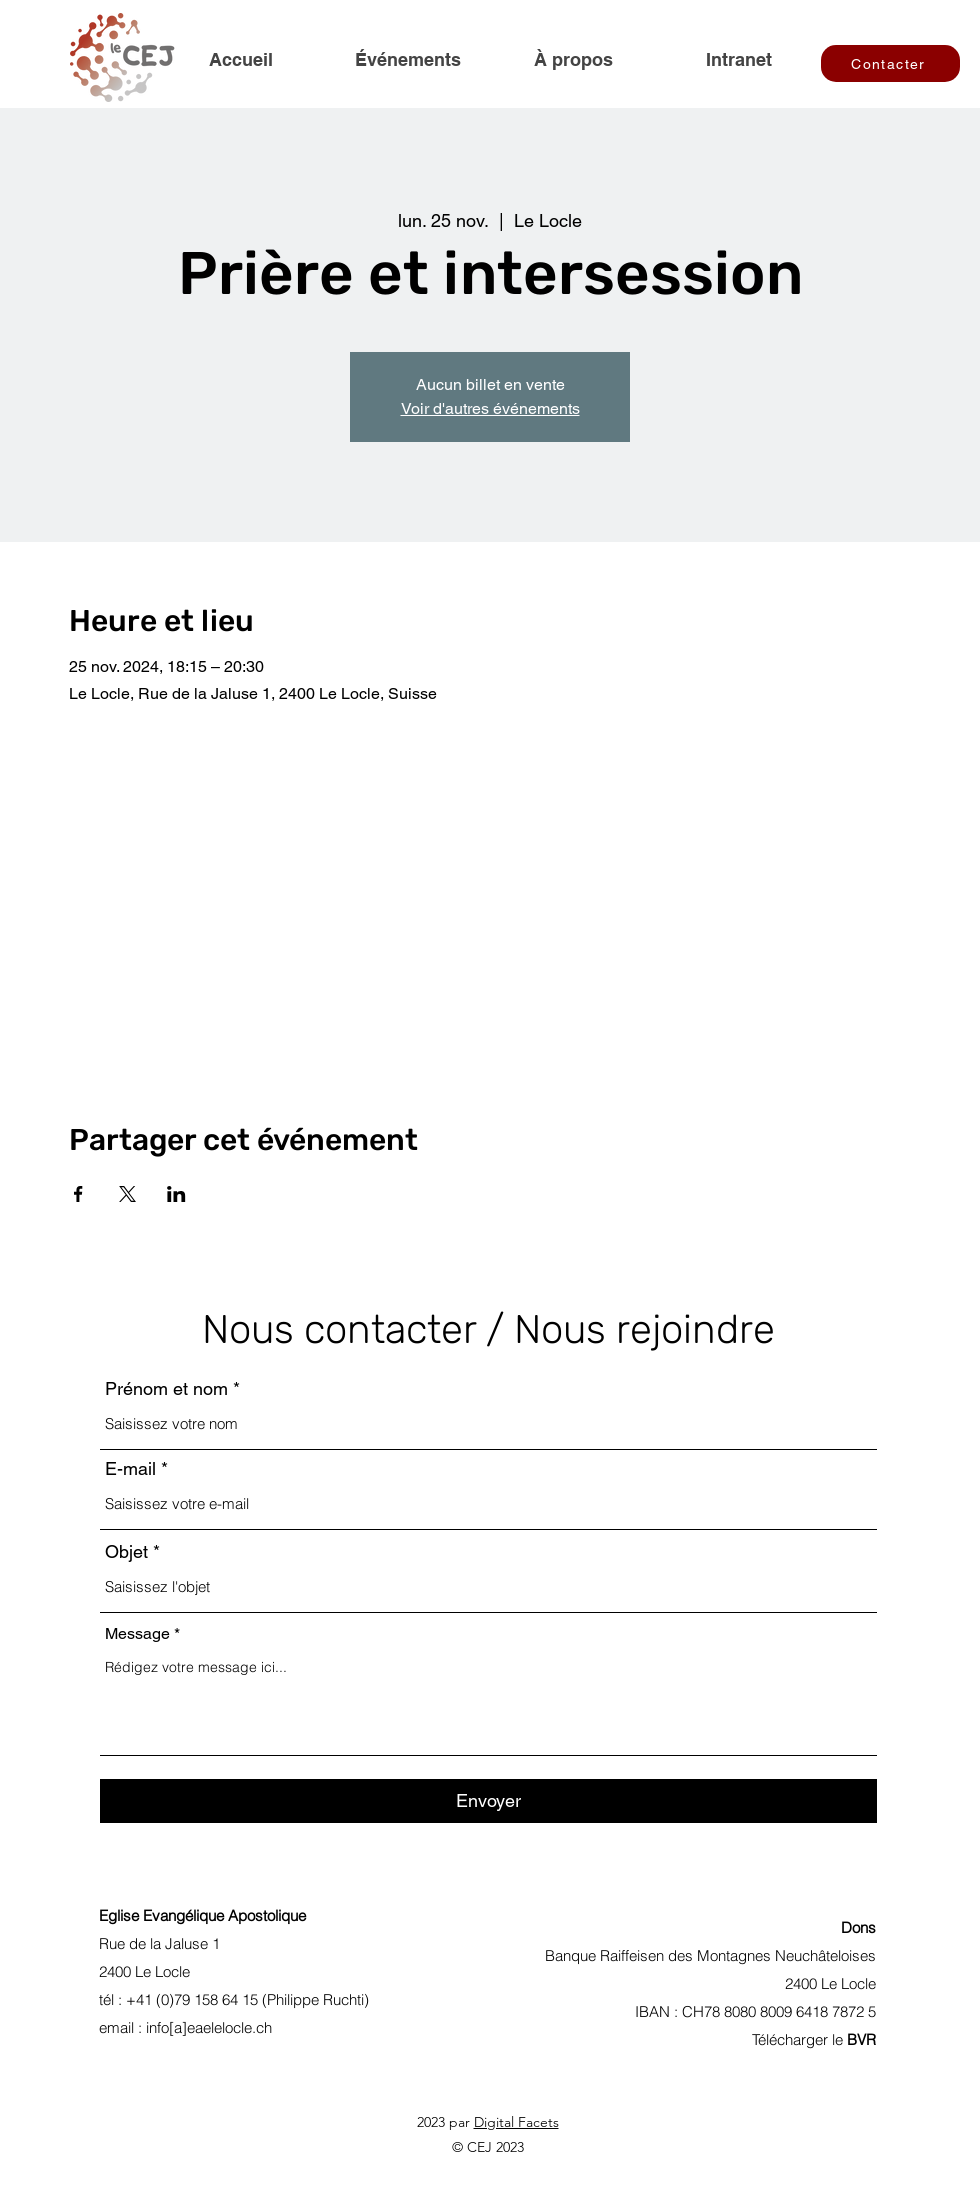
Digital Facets (516, 2122)
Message (137, 1634)
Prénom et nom (166, 1389)
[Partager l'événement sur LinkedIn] (176, 1194)
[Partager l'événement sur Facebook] (78, 1194)
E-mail (130, 1469)
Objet (126, 1552)
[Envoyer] (488, 1801)
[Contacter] (890, 63)
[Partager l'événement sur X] (127, 1194)
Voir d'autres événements (490, 408)
